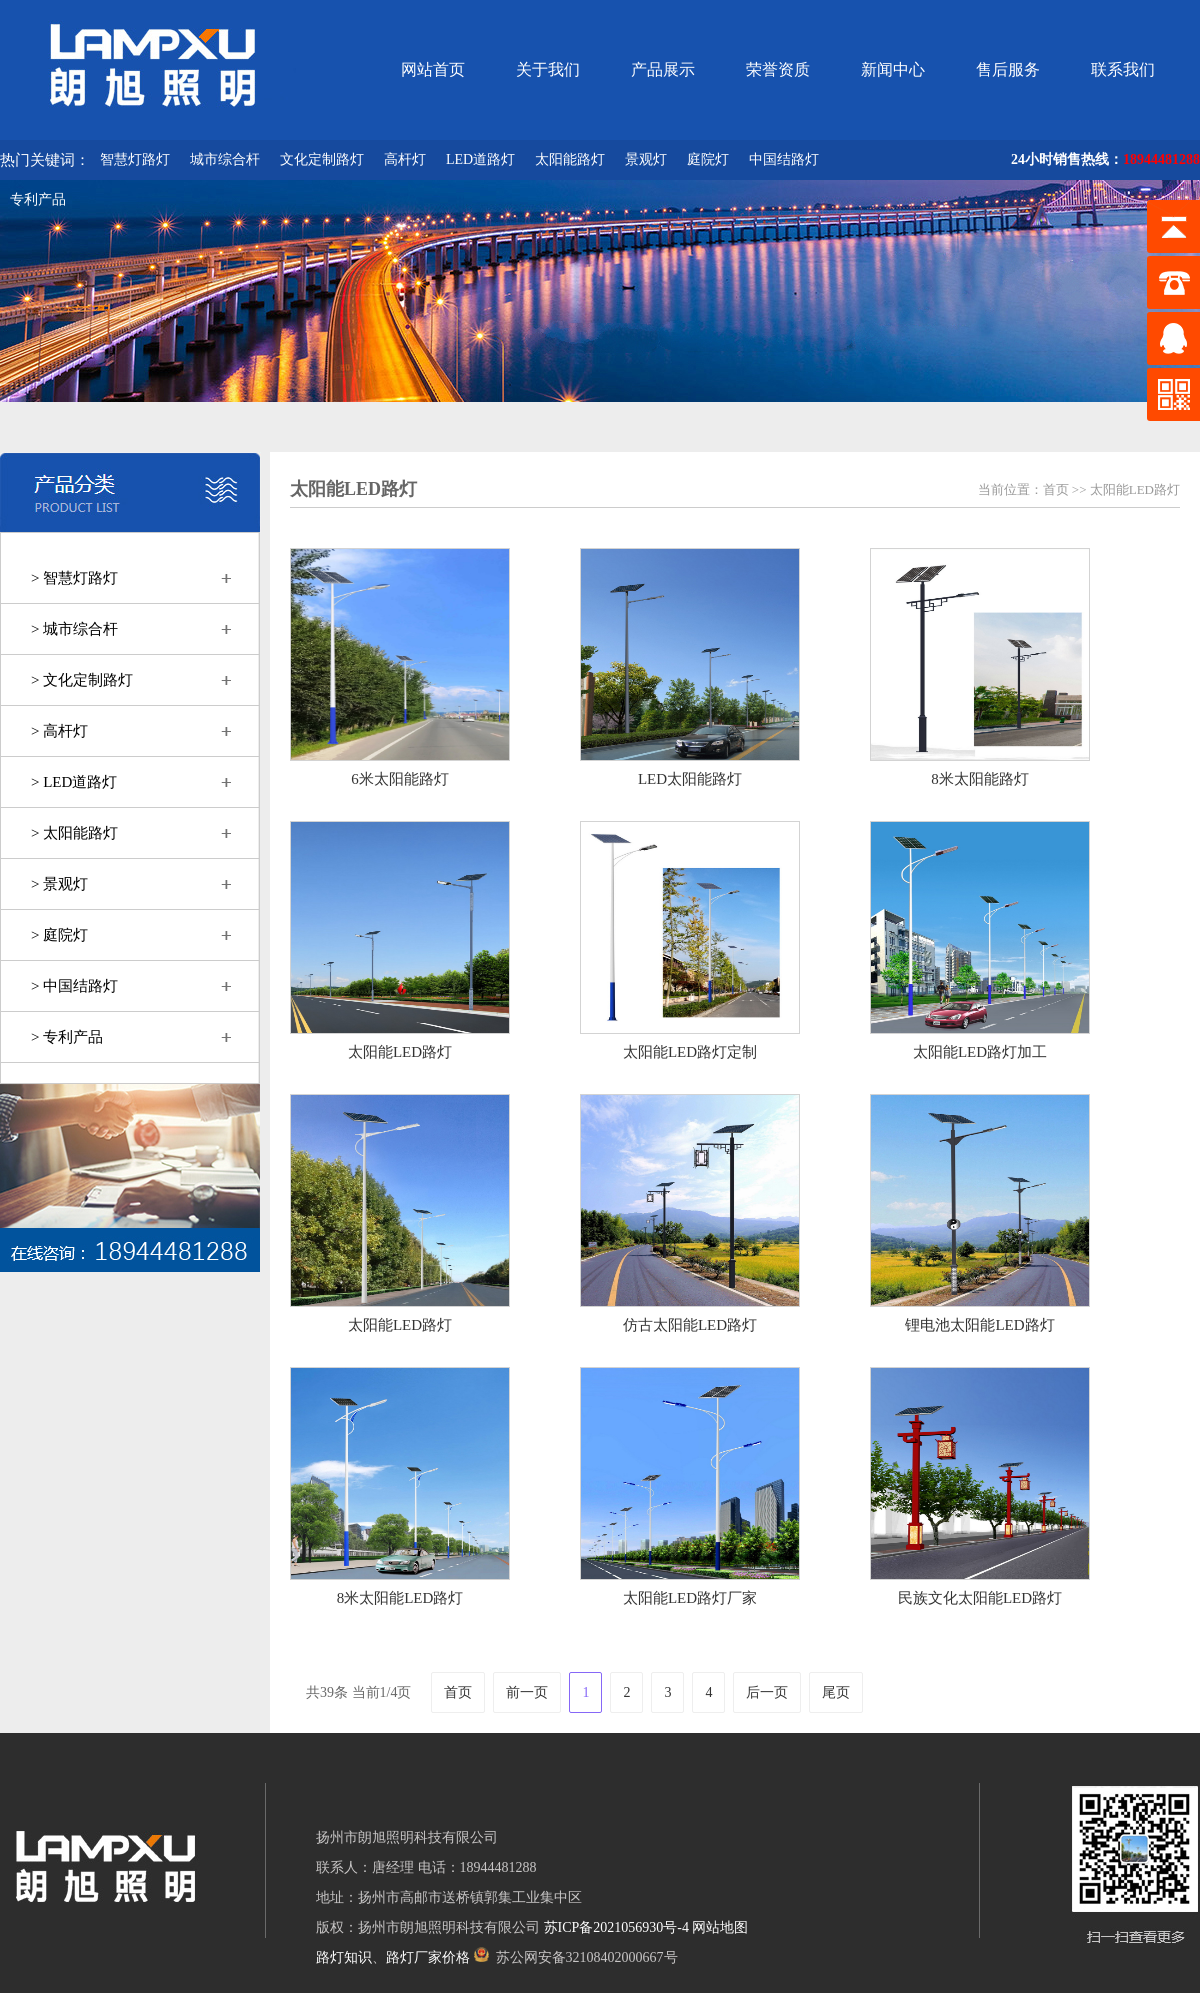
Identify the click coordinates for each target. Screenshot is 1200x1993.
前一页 (527, 1692)
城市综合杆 (225, 159)
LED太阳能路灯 (690, 779)
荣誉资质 (778, 69)
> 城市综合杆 (74, 629)
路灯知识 (344, 1957)
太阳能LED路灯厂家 (690, 1598)
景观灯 (646, 159)
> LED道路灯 (74, 782)
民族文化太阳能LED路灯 (980, 1598)
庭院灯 (708, 159)
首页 (1056, 489)
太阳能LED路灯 (1135, 489)
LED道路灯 (480, 159)
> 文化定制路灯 (82, 680)
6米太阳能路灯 (400, 779)
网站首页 (433, 69)
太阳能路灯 (570, 159)
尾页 (836, 1692)
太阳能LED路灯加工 (980, 1052)
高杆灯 (405, 159)
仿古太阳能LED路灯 (690, 1325)
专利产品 (38, 199)
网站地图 (720, 1927)
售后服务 (1008, 69)
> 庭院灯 (59, 935)
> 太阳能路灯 (74, 833)
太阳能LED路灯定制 (690, 1052)
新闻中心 (893, 69)
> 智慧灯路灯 (74, 578)
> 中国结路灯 (74, 986)
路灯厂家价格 (428, 1957)
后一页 (767, 1692)
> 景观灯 (59, 884)
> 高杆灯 (59, 731)
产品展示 (663, 69)
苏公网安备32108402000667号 (576, 1957)
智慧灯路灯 (135, 159)
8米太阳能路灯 (980, 779)
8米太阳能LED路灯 (400, 1598)
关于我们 (548, 69)
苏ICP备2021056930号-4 (616, 1927)
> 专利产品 (67, 1037)
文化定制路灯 (322, 159)
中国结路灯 (784, 159)
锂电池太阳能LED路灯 (979, 1325)
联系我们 (1123, 69)
